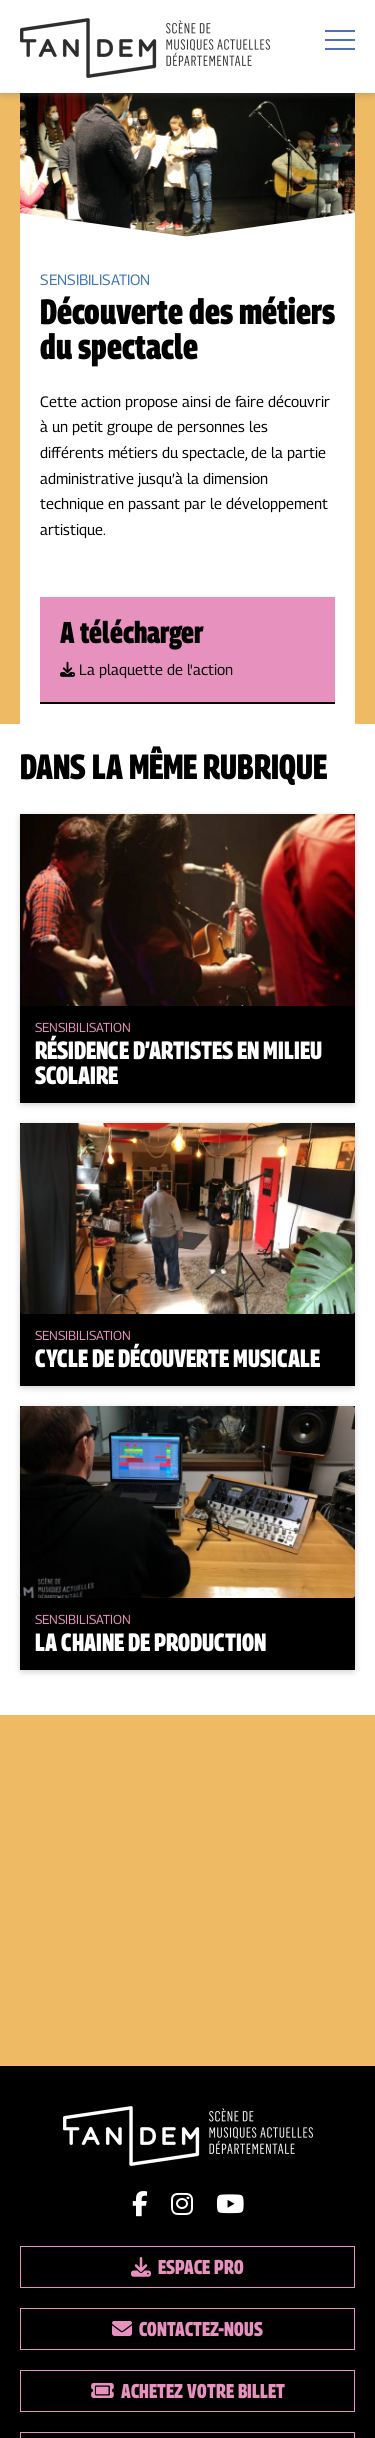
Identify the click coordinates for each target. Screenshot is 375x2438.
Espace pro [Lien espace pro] (187, 2267)
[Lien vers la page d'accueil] (145, 49)
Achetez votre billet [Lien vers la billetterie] (188, 2391)
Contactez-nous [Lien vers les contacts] (187, 2329)
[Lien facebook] (140, 2204)
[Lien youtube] (230, 2204)
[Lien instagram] (182, 2204)
